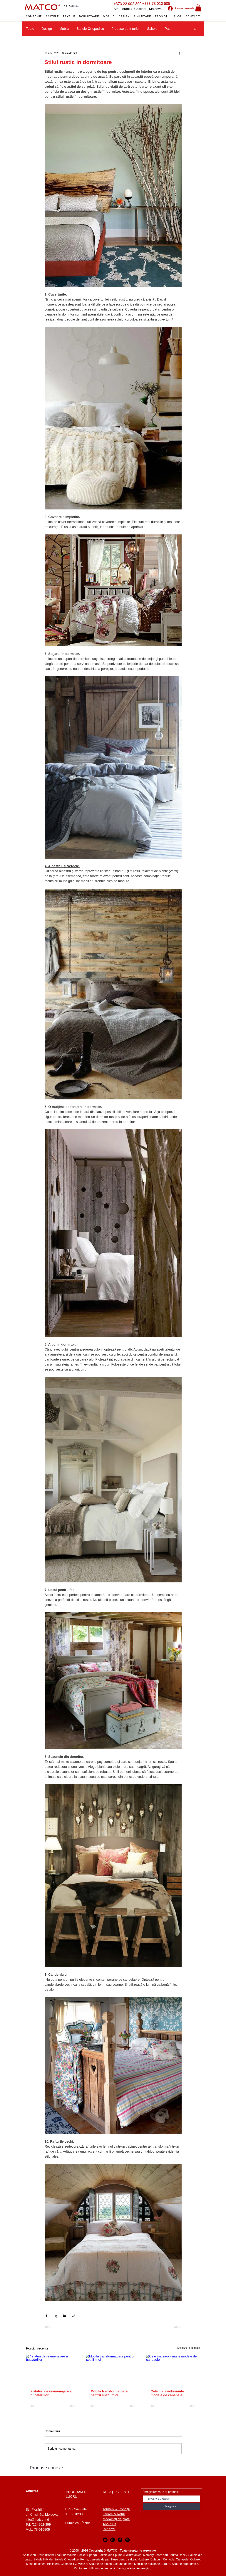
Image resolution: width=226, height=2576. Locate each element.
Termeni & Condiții (116, 2509)
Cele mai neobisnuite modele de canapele (167, 2393)
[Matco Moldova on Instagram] (112, 2540)
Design (47, 29)
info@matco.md (37, 2519)
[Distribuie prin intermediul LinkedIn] (64, 2316)
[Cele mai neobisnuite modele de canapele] (173, 2370)
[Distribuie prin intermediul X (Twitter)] (55, 2316)
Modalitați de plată (116, 2519)
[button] (198, 7)
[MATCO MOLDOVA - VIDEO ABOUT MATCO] (105, 2540)
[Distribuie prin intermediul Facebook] (46, 2316)
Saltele (152, 29)
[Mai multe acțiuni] (179, 53)
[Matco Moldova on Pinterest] (127, 2540)
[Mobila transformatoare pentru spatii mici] (113, 2370)
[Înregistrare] (171, 2506)
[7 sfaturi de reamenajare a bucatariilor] (53, 2370)
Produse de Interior (125, 29)
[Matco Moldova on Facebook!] (120, 2540)
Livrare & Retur (114, 2514)
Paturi (169, 29)
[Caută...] (75, 6)
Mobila (64, 29)
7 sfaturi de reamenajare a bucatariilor (51, 2393)
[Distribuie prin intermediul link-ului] (73, 2316)
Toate (30, 29)
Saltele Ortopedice (90, 29)
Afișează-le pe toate (188, 2347)
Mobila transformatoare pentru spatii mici (109, 2393)
